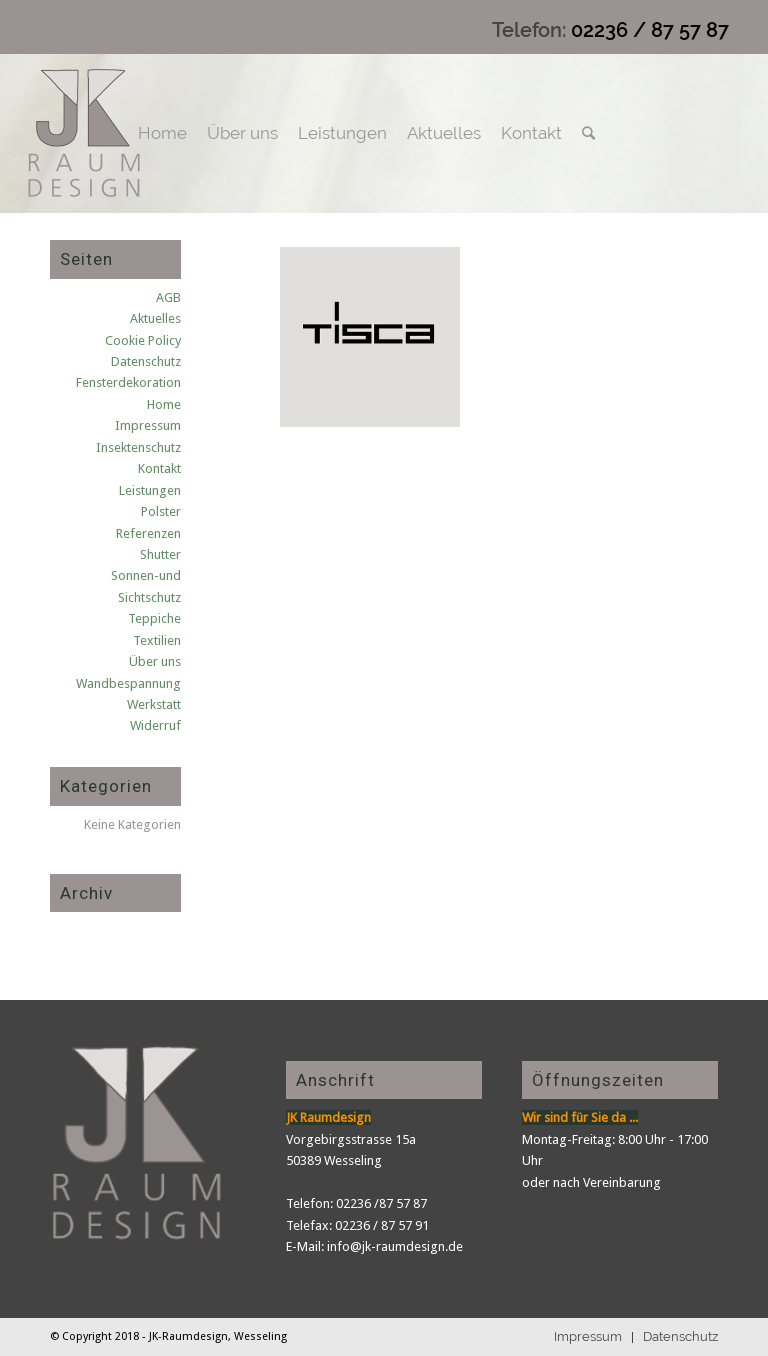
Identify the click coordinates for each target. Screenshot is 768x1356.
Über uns (155, 661)
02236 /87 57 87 (381, 1203)
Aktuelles (155, 318)
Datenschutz (146, 361)
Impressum (148, 425)
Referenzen (148, 533)
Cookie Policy (143, 340)
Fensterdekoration (128, 382)
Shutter (160, 554)
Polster (161, 511)
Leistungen (150, 490)
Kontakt (159, 468)
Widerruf (155, 725)
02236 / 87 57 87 (650, 30)
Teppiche (154, 618)
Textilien (157, 640)
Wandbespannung (128, 683)
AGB (168, 297)
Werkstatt (154, 704)
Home (164, 404)
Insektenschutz (138, 447)
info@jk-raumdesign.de (395, 1246)
